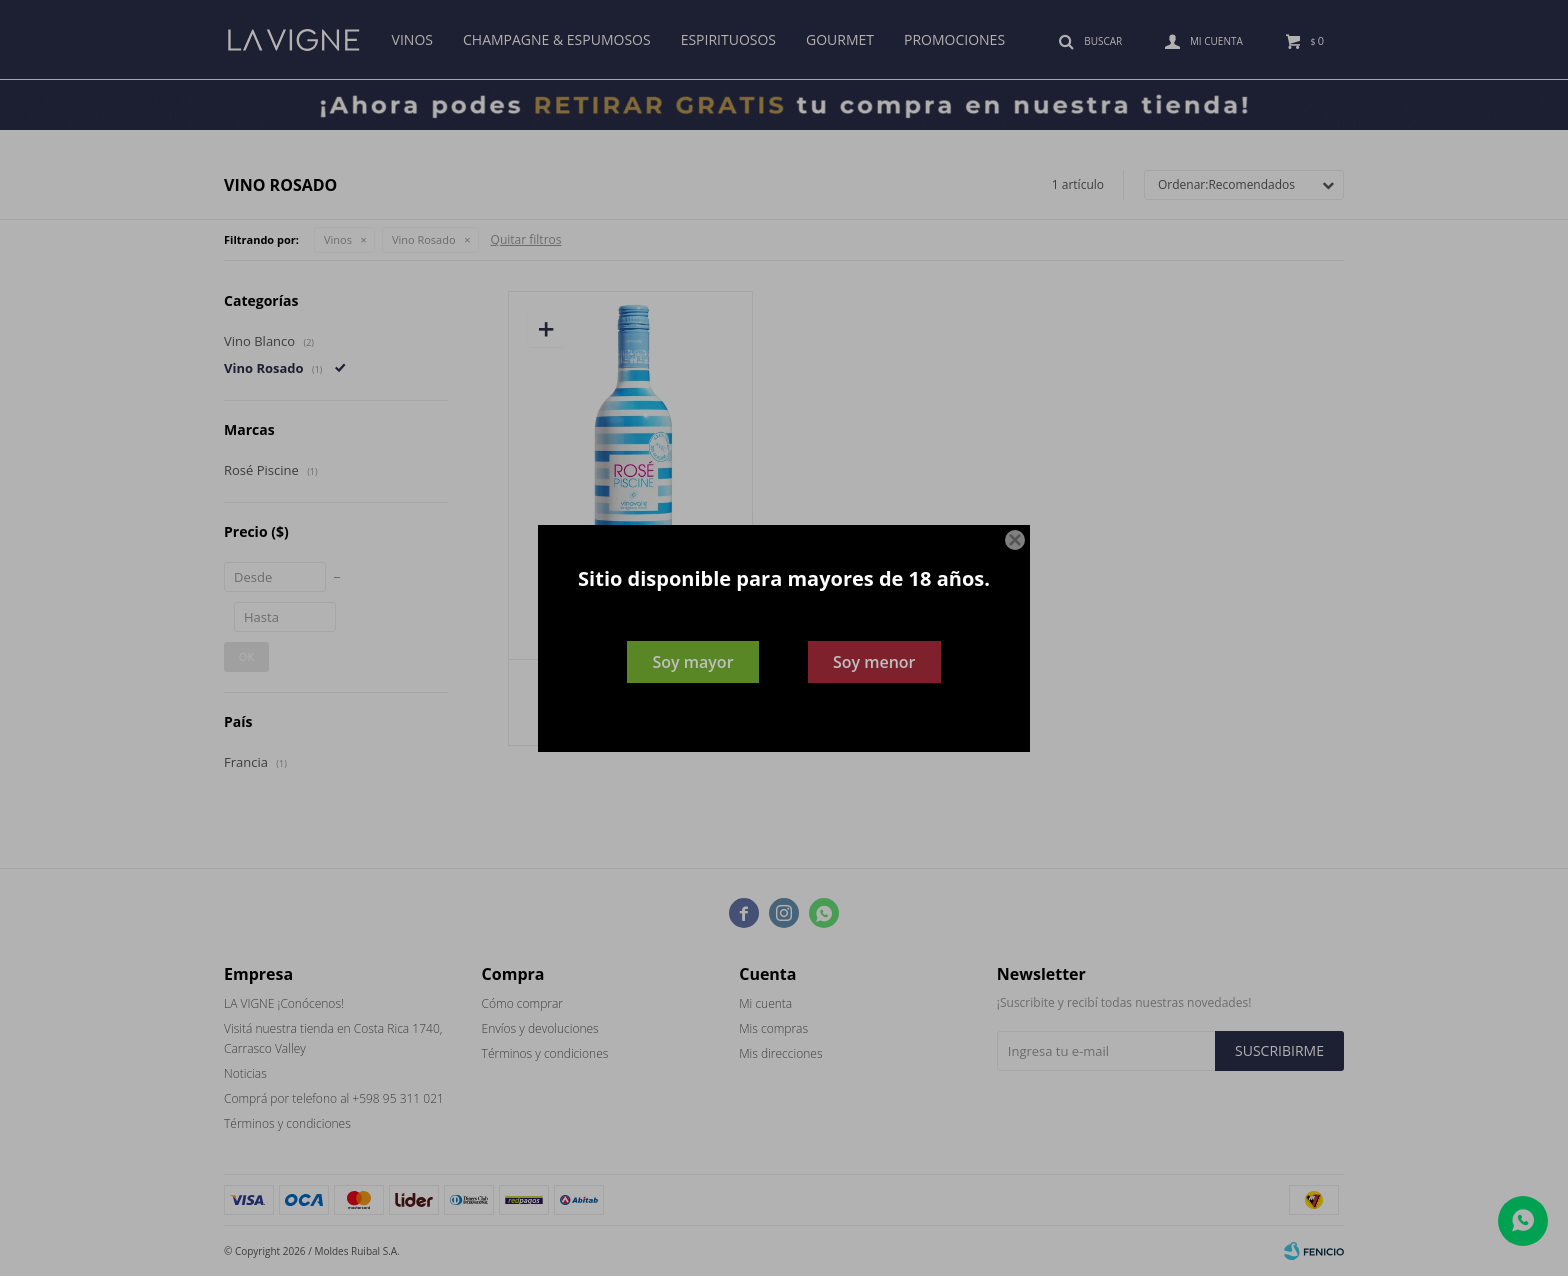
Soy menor (874, 662)
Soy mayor (692, 662)
